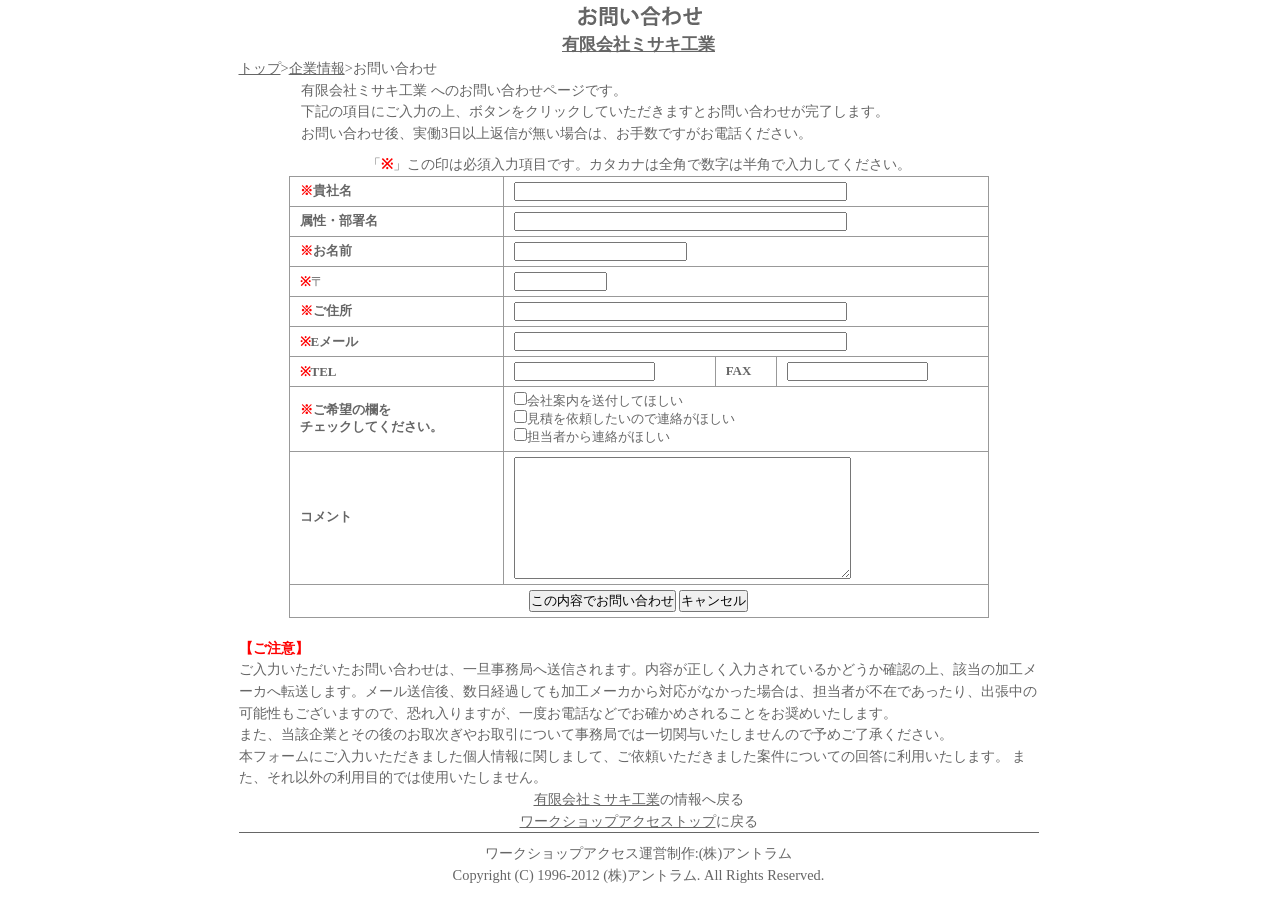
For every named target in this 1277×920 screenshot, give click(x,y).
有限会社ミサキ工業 (638, 44)
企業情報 (317, 68)
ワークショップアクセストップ (618, 845)
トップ (260, 68)
